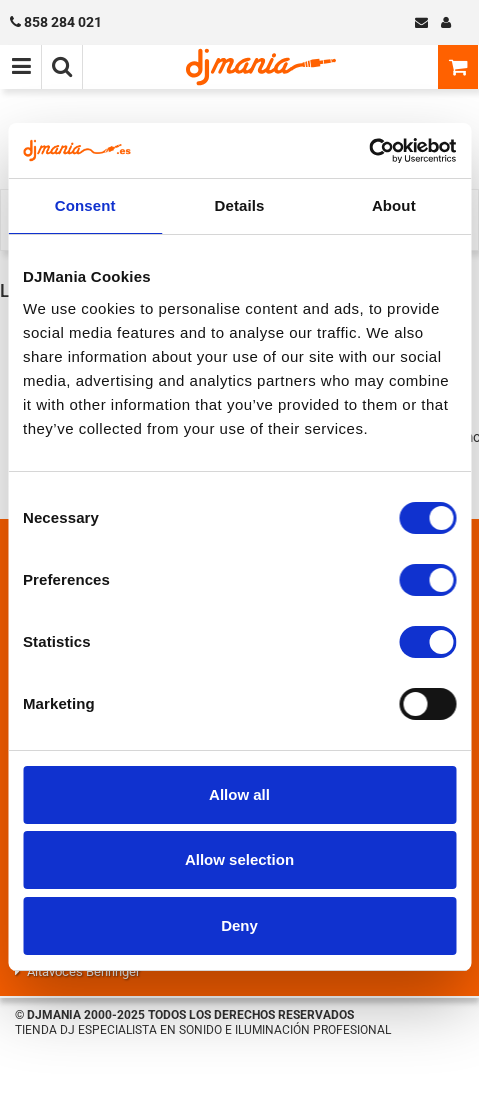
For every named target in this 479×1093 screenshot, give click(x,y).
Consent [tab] (85, 205)
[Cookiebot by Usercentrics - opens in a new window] (368, 151)
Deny (239, 925)
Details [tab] (240, 205)
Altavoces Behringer (83, 971)
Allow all (239, 794)
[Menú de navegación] (21, 67)
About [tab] (394, 205)
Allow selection (239, 859)
